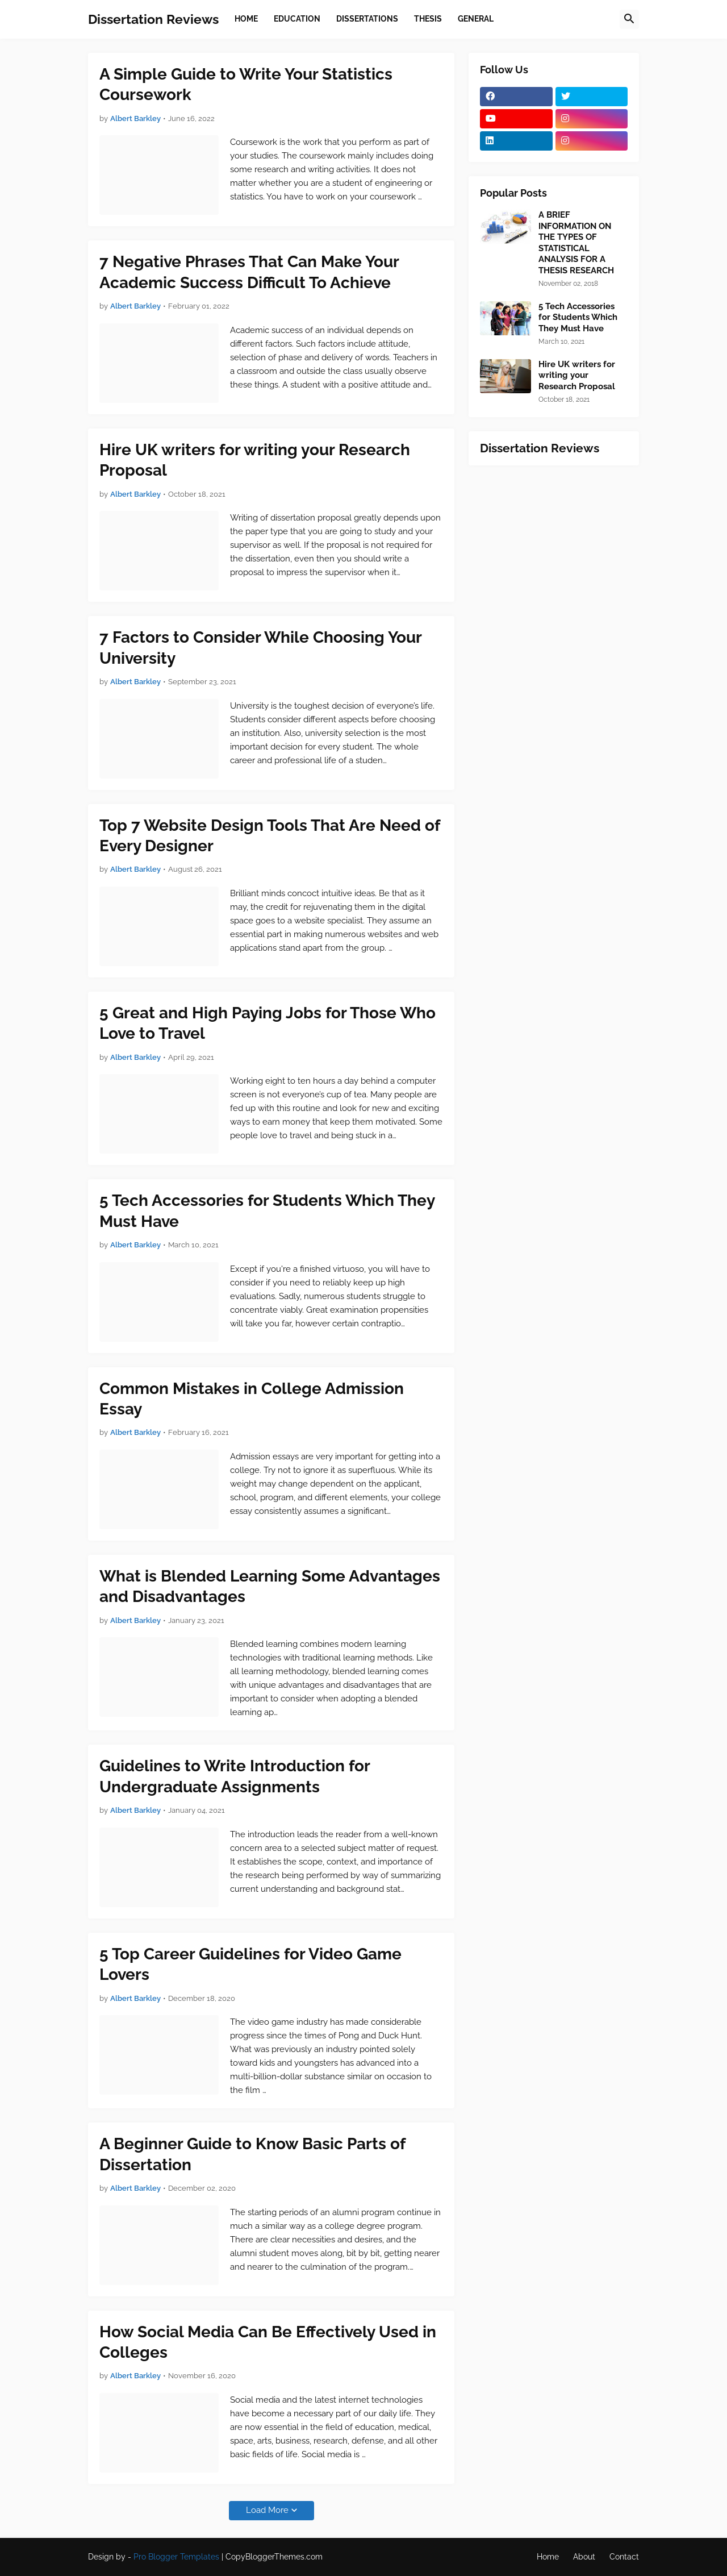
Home (548, 2556)
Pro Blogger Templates (176, 2556)
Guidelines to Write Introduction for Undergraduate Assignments (234, 1776)
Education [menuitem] (297, 18)
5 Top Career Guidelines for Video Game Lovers (250, 1964)
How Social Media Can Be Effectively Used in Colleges (267, 2342)
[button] (629, 19)
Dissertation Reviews (153, 19)
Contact (624, 2556)
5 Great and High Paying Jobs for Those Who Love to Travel (267, 1023)
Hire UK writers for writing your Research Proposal (254, 460)
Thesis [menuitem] (428, 18)
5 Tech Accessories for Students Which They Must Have (266, 1210)
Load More (267, 2510)
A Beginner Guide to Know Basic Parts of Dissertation (252, 2154)
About (584, 2556)
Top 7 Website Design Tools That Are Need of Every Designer (269, 835)
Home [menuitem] (246, 18)
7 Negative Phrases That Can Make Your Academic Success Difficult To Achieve (249, 272)
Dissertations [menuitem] (367, 18)
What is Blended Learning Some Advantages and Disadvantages (269, 1586)
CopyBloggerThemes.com (274, 2556)
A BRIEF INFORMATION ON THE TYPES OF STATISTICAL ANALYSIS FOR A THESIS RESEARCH (576, 243)
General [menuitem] (476, 18)
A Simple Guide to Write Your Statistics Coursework (245, 84)
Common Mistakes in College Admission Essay (251, 1398)
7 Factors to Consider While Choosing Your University (260, 647)
